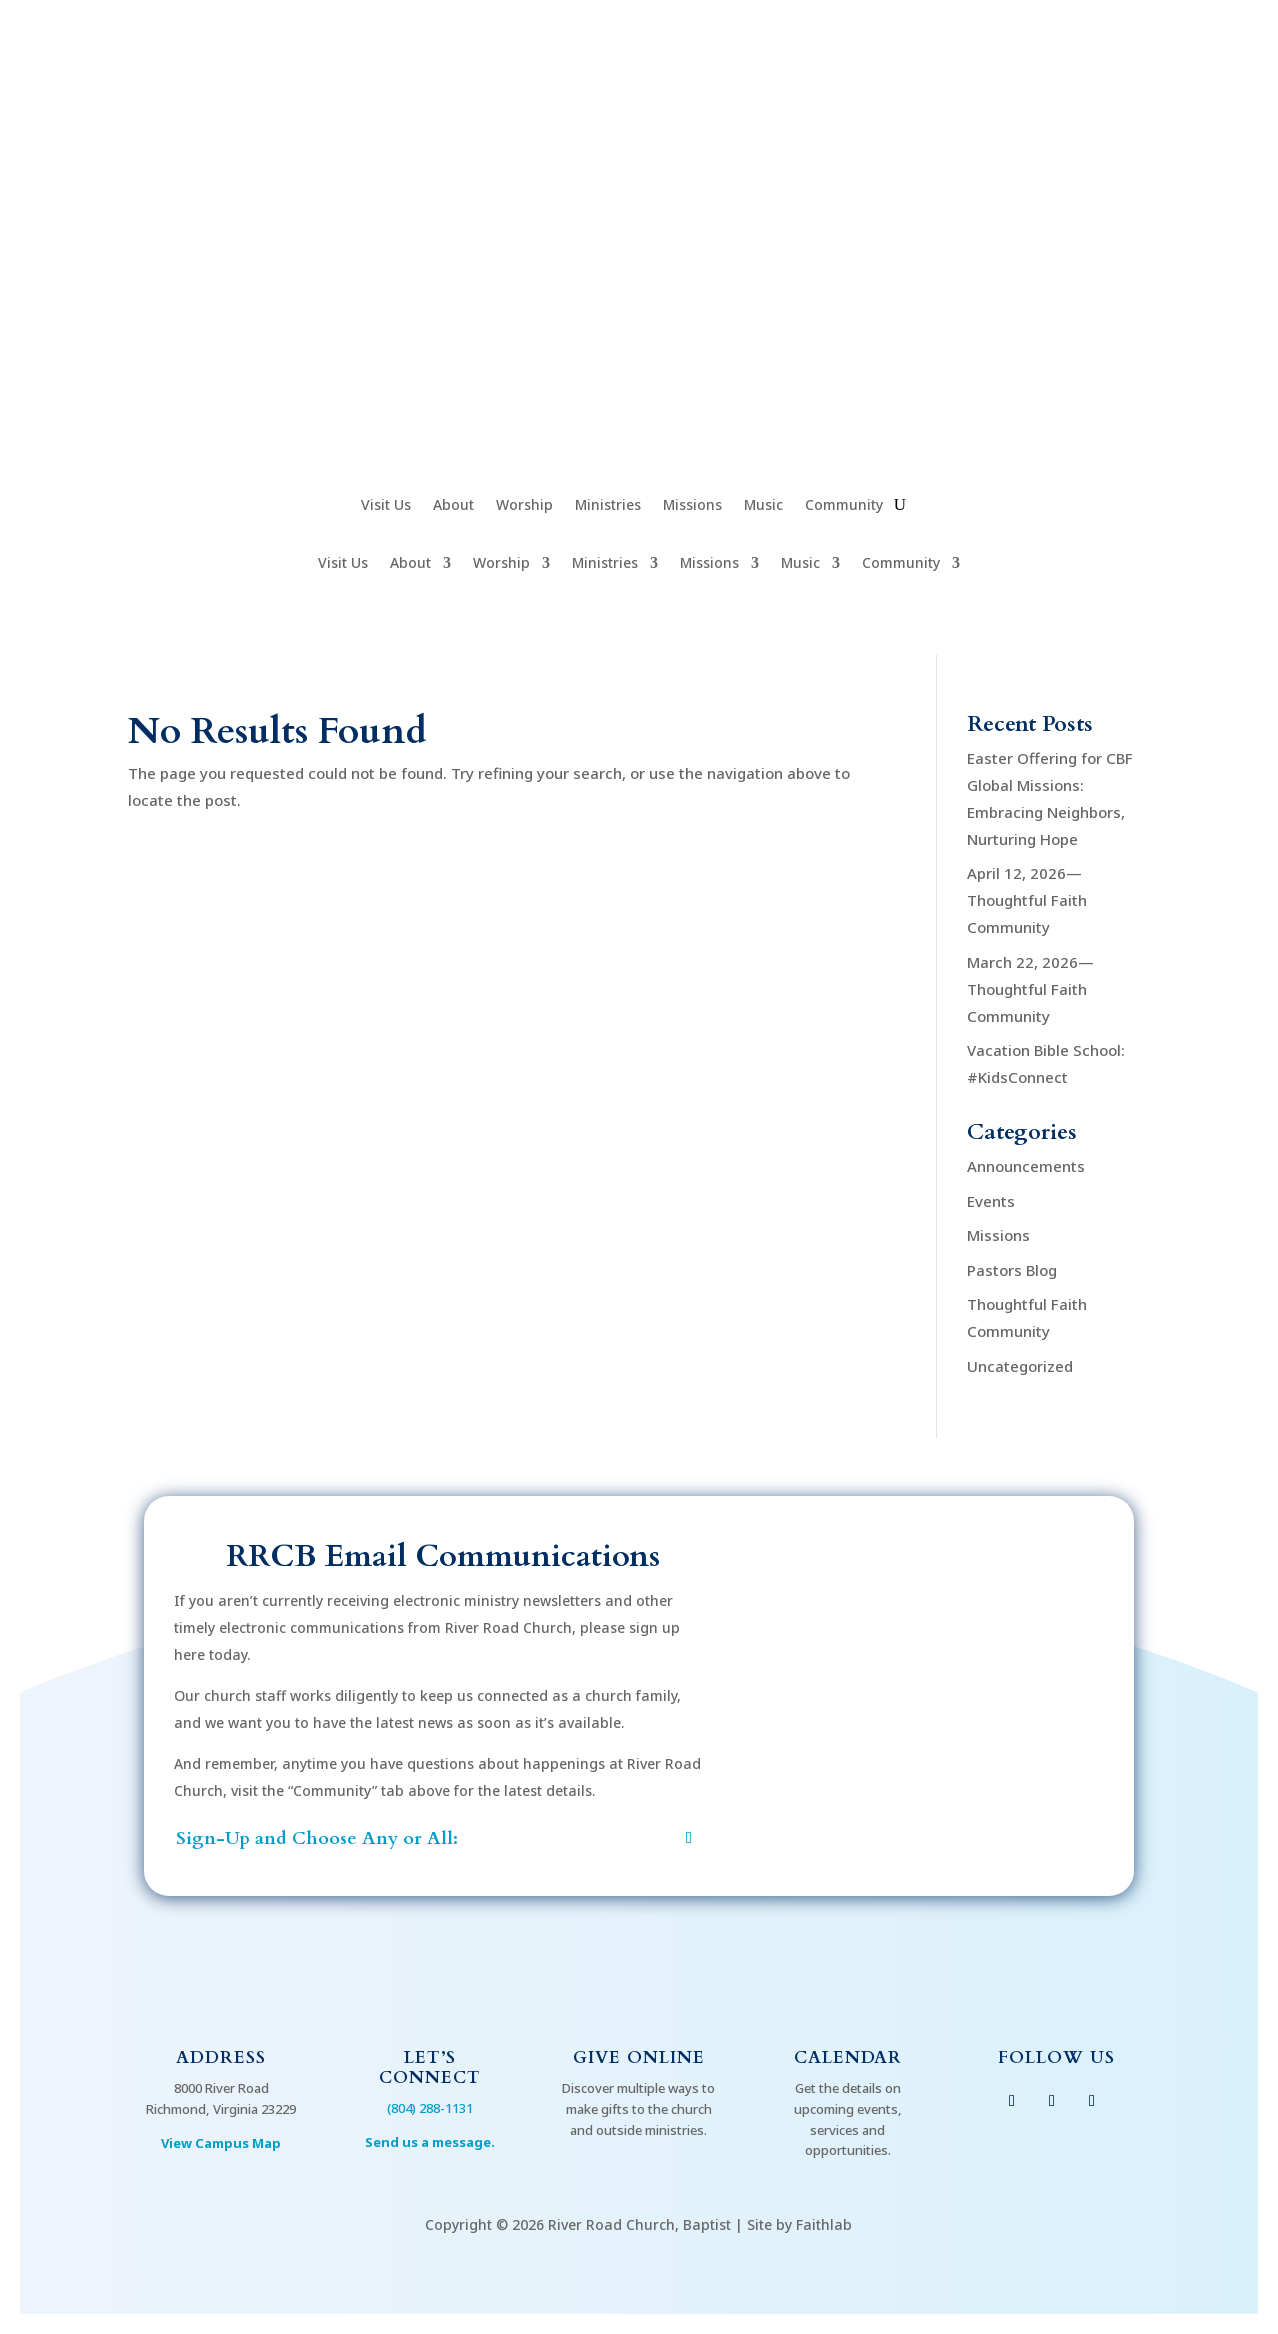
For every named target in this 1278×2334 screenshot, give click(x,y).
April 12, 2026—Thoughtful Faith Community (1027, 900)
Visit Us (386, 506)
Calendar (848, 2057)
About (453, 506)
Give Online (639, 2057)
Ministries (608, 506)
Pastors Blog (1012, 1270)
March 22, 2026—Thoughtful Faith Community (1030, 989)
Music (763, 506)
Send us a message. (430, 2142)
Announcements (1026, 1166)
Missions (692, 506)
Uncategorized (1020, 1366)
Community (844, 506)
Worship (524, 506)
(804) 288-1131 (430, 2108)
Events (991, 1201)
